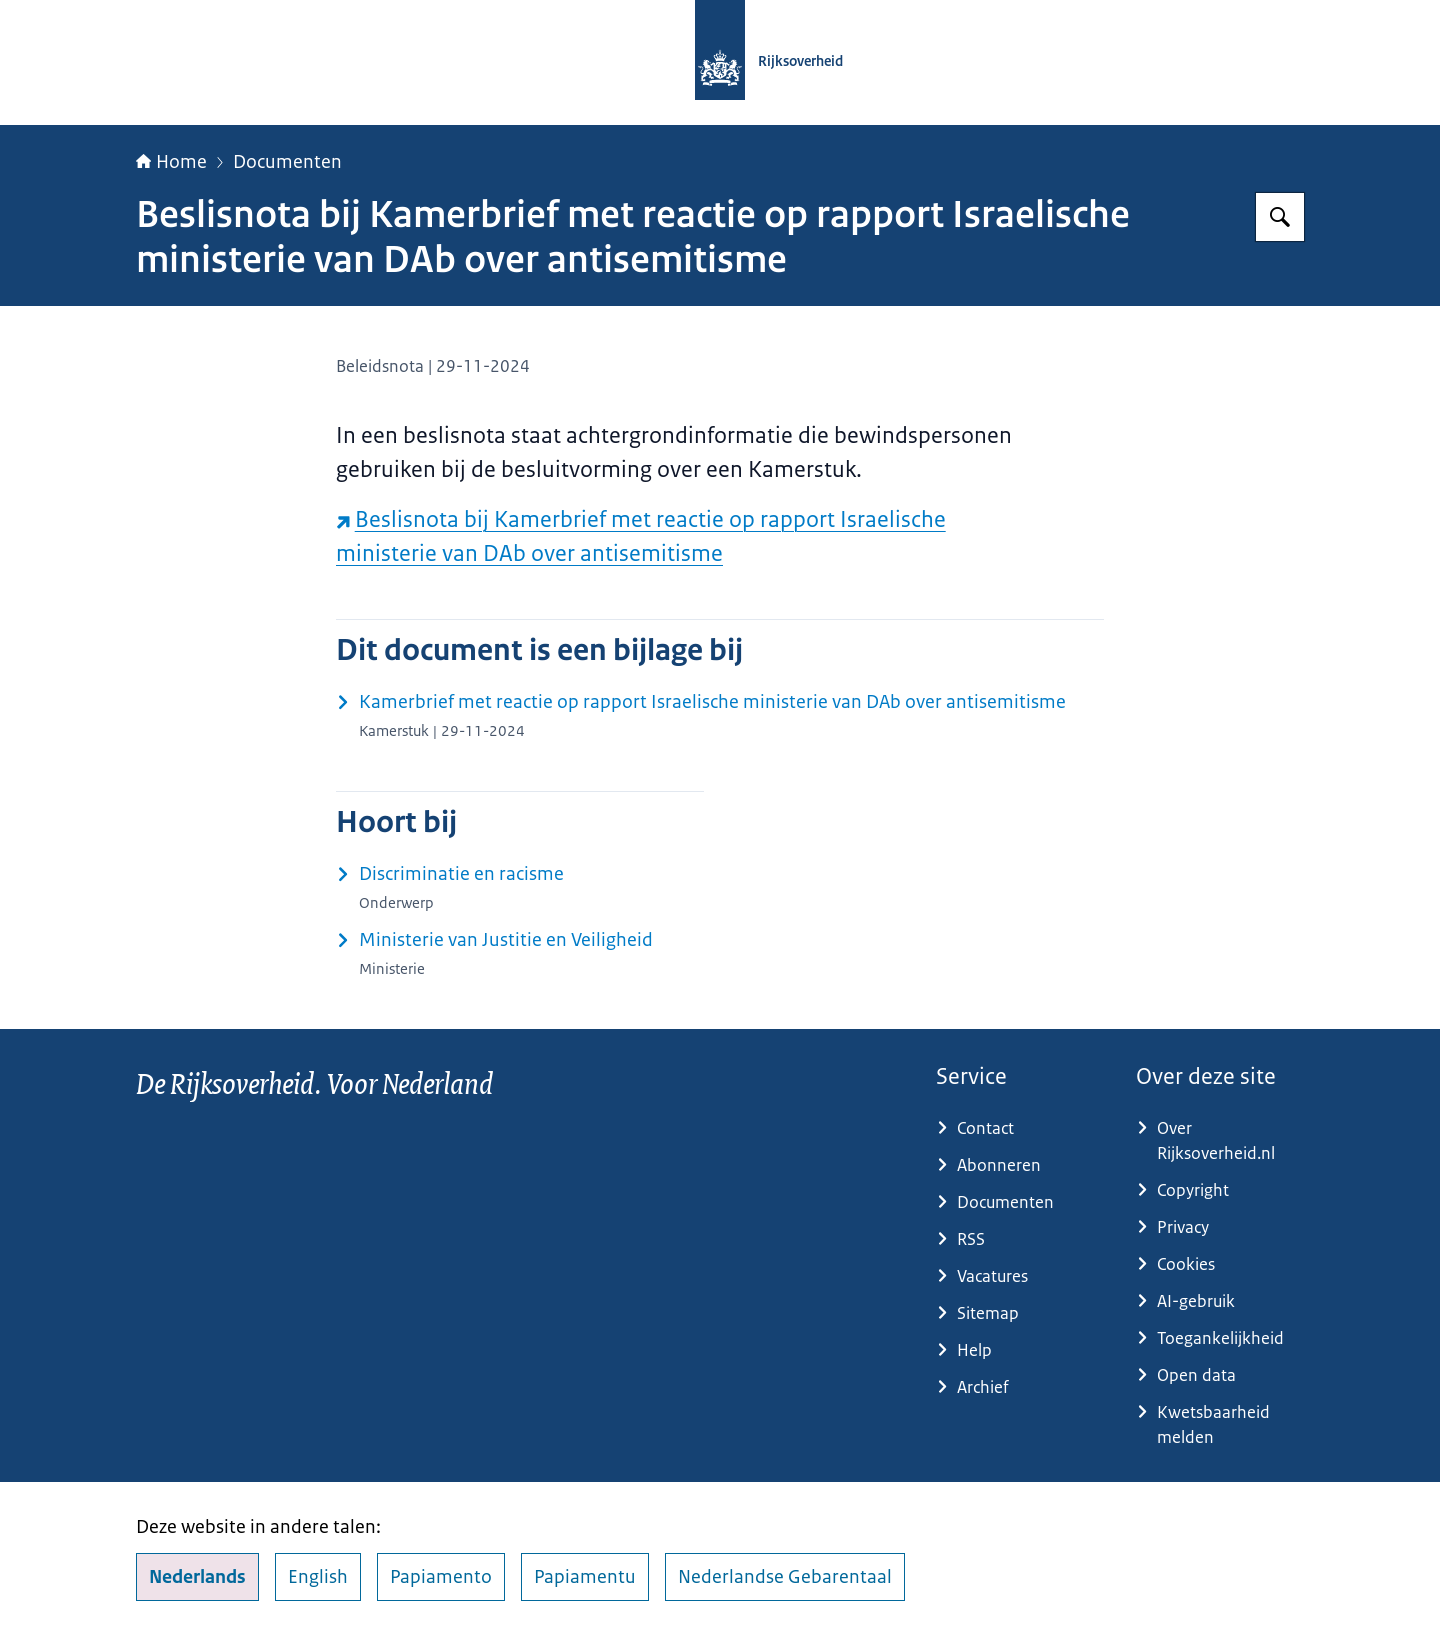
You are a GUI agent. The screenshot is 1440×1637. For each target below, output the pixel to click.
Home (171, 162)
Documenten (287, 162)
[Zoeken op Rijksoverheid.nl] (1280, 217)
